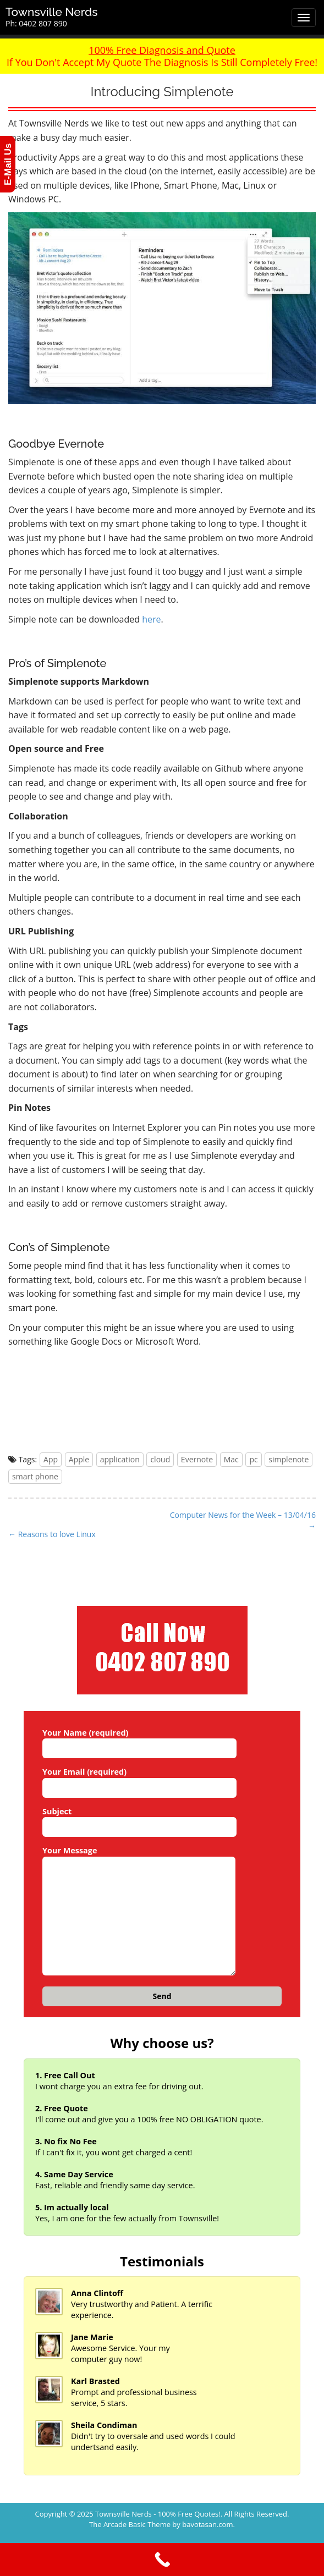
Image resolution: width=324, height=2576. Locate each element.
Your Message (138, 1911)
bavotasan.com (207, 2524)
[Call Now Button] (162, 2559)
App (50, 1459)
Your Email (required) (139, 1779)
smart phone (35, 1476)
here (151, 619)
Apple (79, 1459)
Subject (139, 1819)
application (120, 1459)
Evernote (197, 1459)
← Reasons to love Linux (52, 1534)
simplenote (288, 1459)
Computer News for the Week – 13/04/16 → (243, 1520)
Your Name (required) (139, 1740)
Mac (231, 1459)
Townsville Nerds (52, 12)
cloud (160, 1459)
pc (253, 1459)
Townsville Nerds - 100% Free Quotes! (158, 2514)
